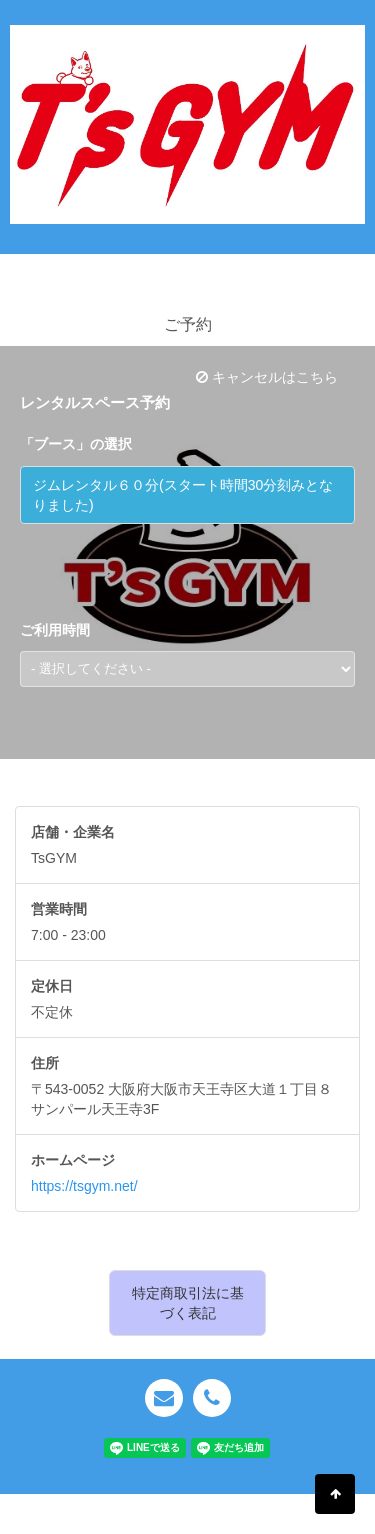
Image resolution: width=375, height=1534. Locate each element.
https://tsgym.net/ (84, 1186)
